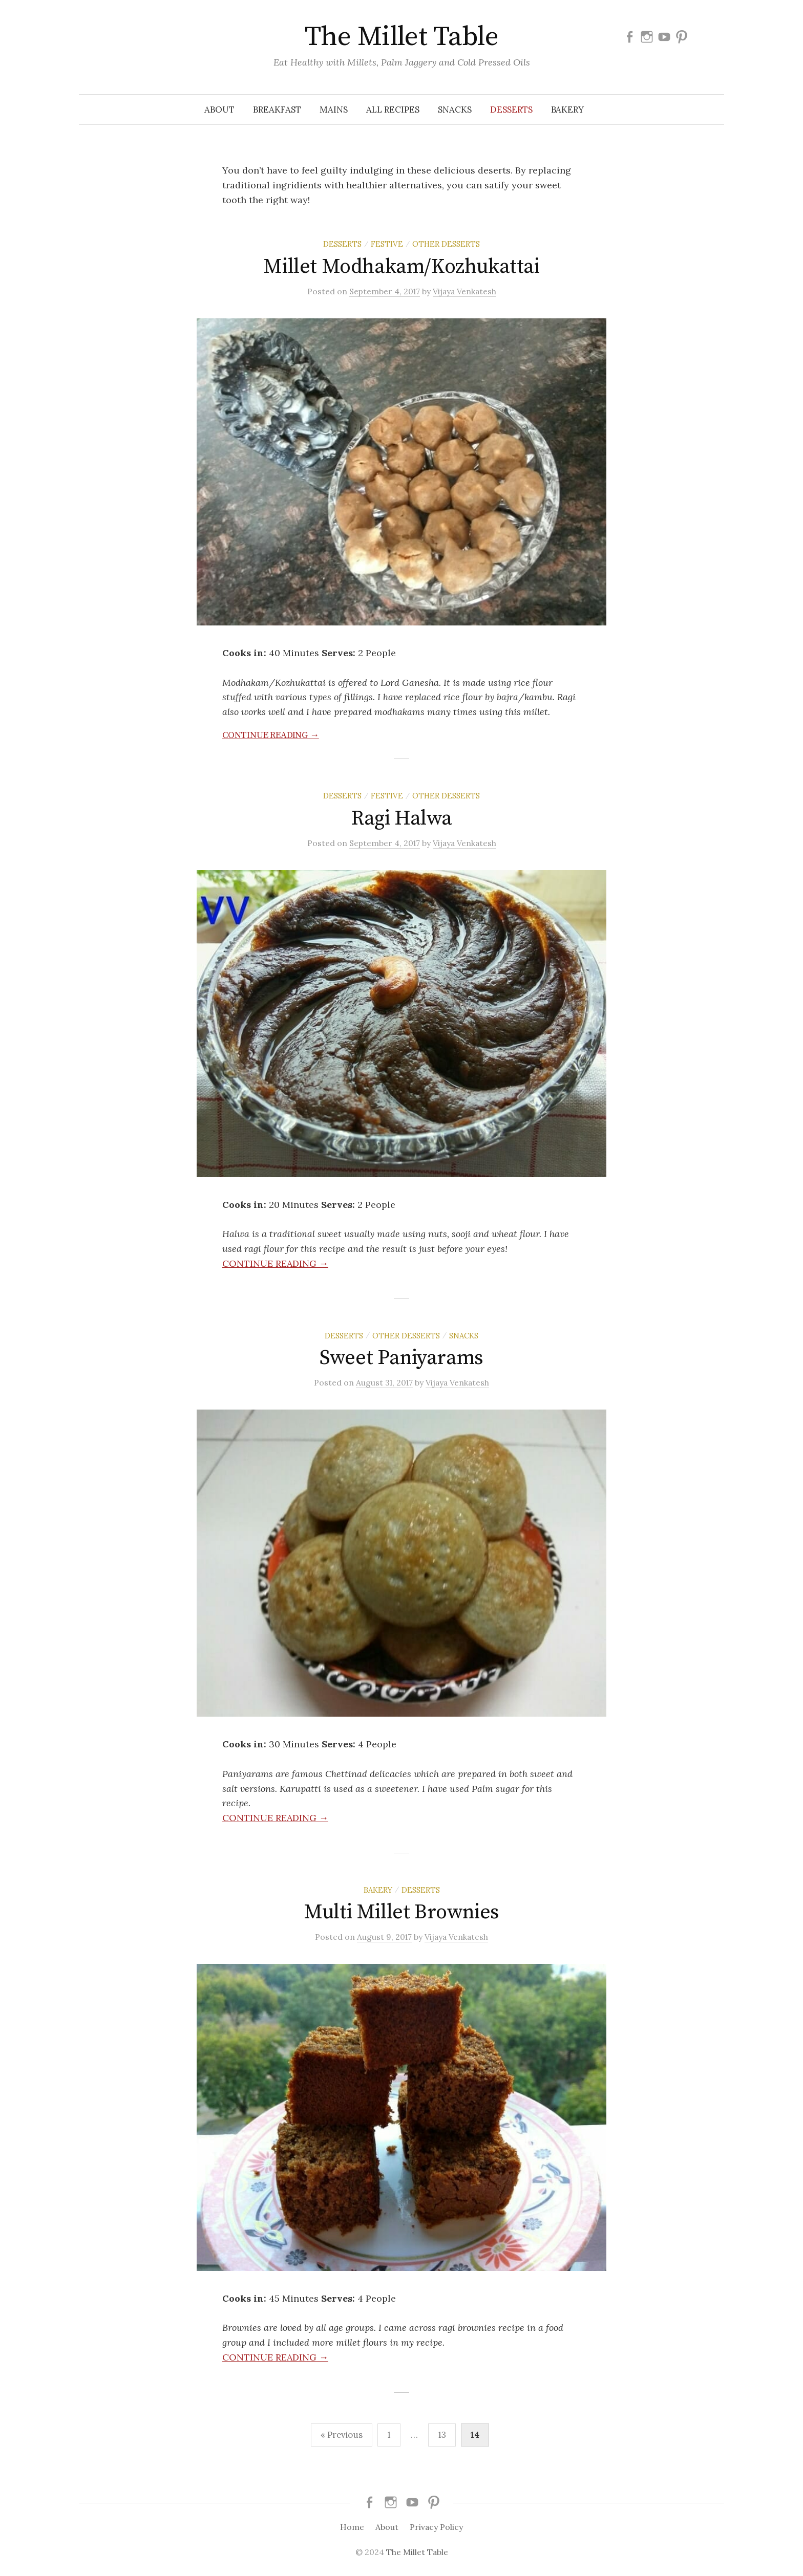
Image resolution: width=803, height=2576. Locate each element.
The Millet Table (401, 36)
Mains (334, 109)
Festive (387, 244)
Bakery (567, 109)
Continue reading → (270, 735)
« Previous (342, 2434)
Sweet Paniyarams (401, 1358)
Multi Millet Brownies (401, 1912)
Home (352, 2527)
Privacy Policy (436, 2527)
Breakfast (277, 109)
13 (442, 2434)
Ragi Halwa (401, 818)
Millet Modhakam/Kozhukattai (401, 266)
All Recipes (392, 109)
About (219, 109)
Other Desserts (446, 244)
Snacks (455, 109)
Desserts (511, 109)
